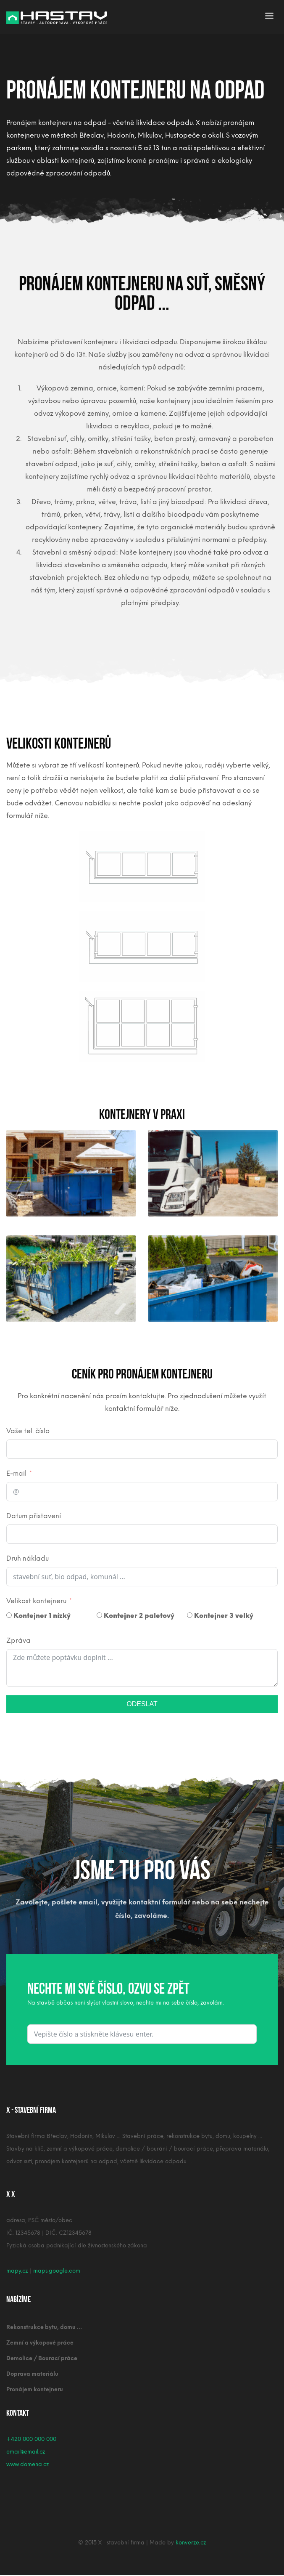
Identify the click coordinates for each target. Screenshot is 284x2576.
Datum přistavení (33, 1516)
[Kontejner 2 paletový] (99, 1615)
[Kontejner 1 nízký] (9, 1615)
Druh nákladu (27, 1558)
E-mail (16, 1473)
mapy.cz (17, 2271)
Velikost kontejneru (36, 1601)
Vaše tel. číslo (28, 1431)
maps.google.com (56, 2271)
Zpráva (18, 1640)
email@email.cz (25, 2452)
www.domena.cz (27, 2464)
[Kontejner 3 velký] (189, 1615)
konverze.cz (191, 2542)
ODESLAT (142, 1704)
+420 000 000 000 (31, 2439)
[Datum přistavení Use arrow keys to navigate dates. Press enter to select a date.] (142, 1534)
